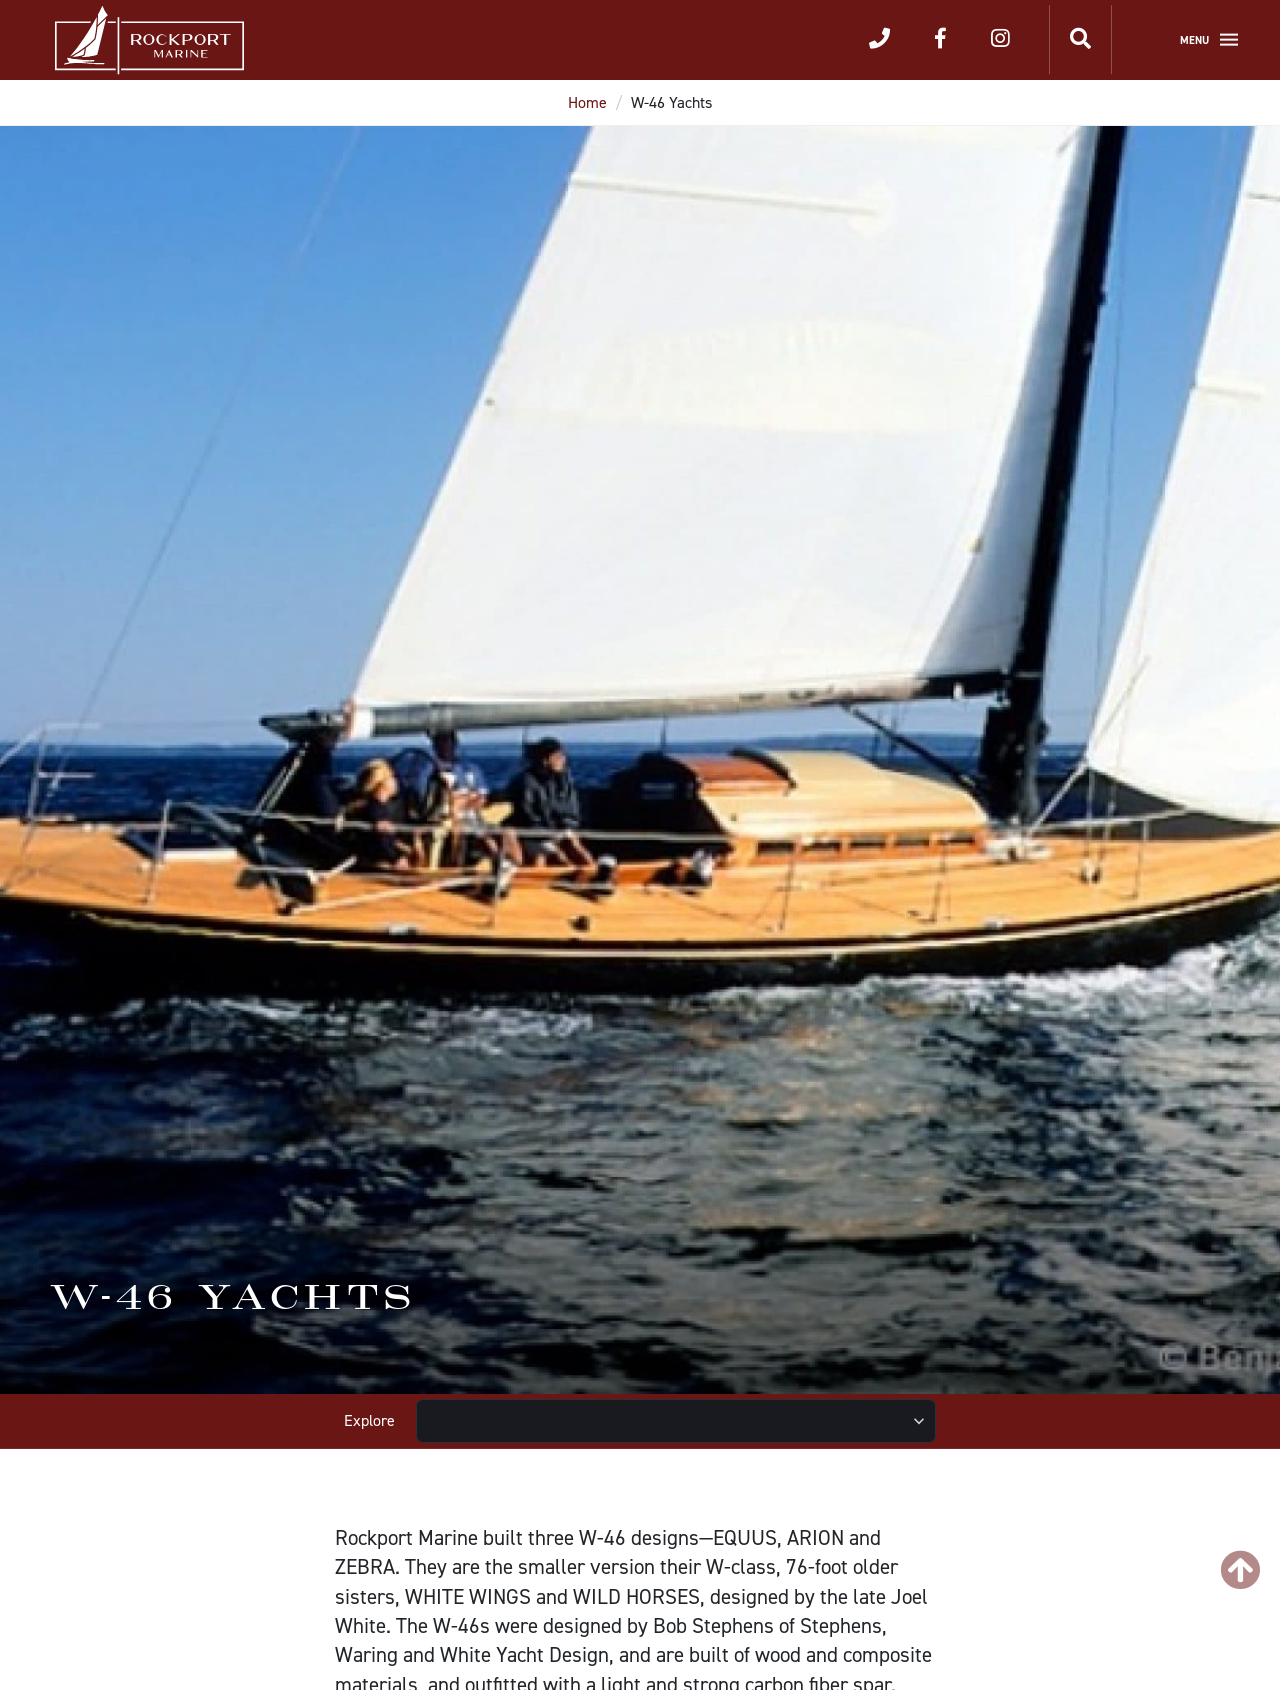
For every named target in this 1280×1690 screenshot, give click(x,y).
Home (587, 102)
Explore (369, 1420)
